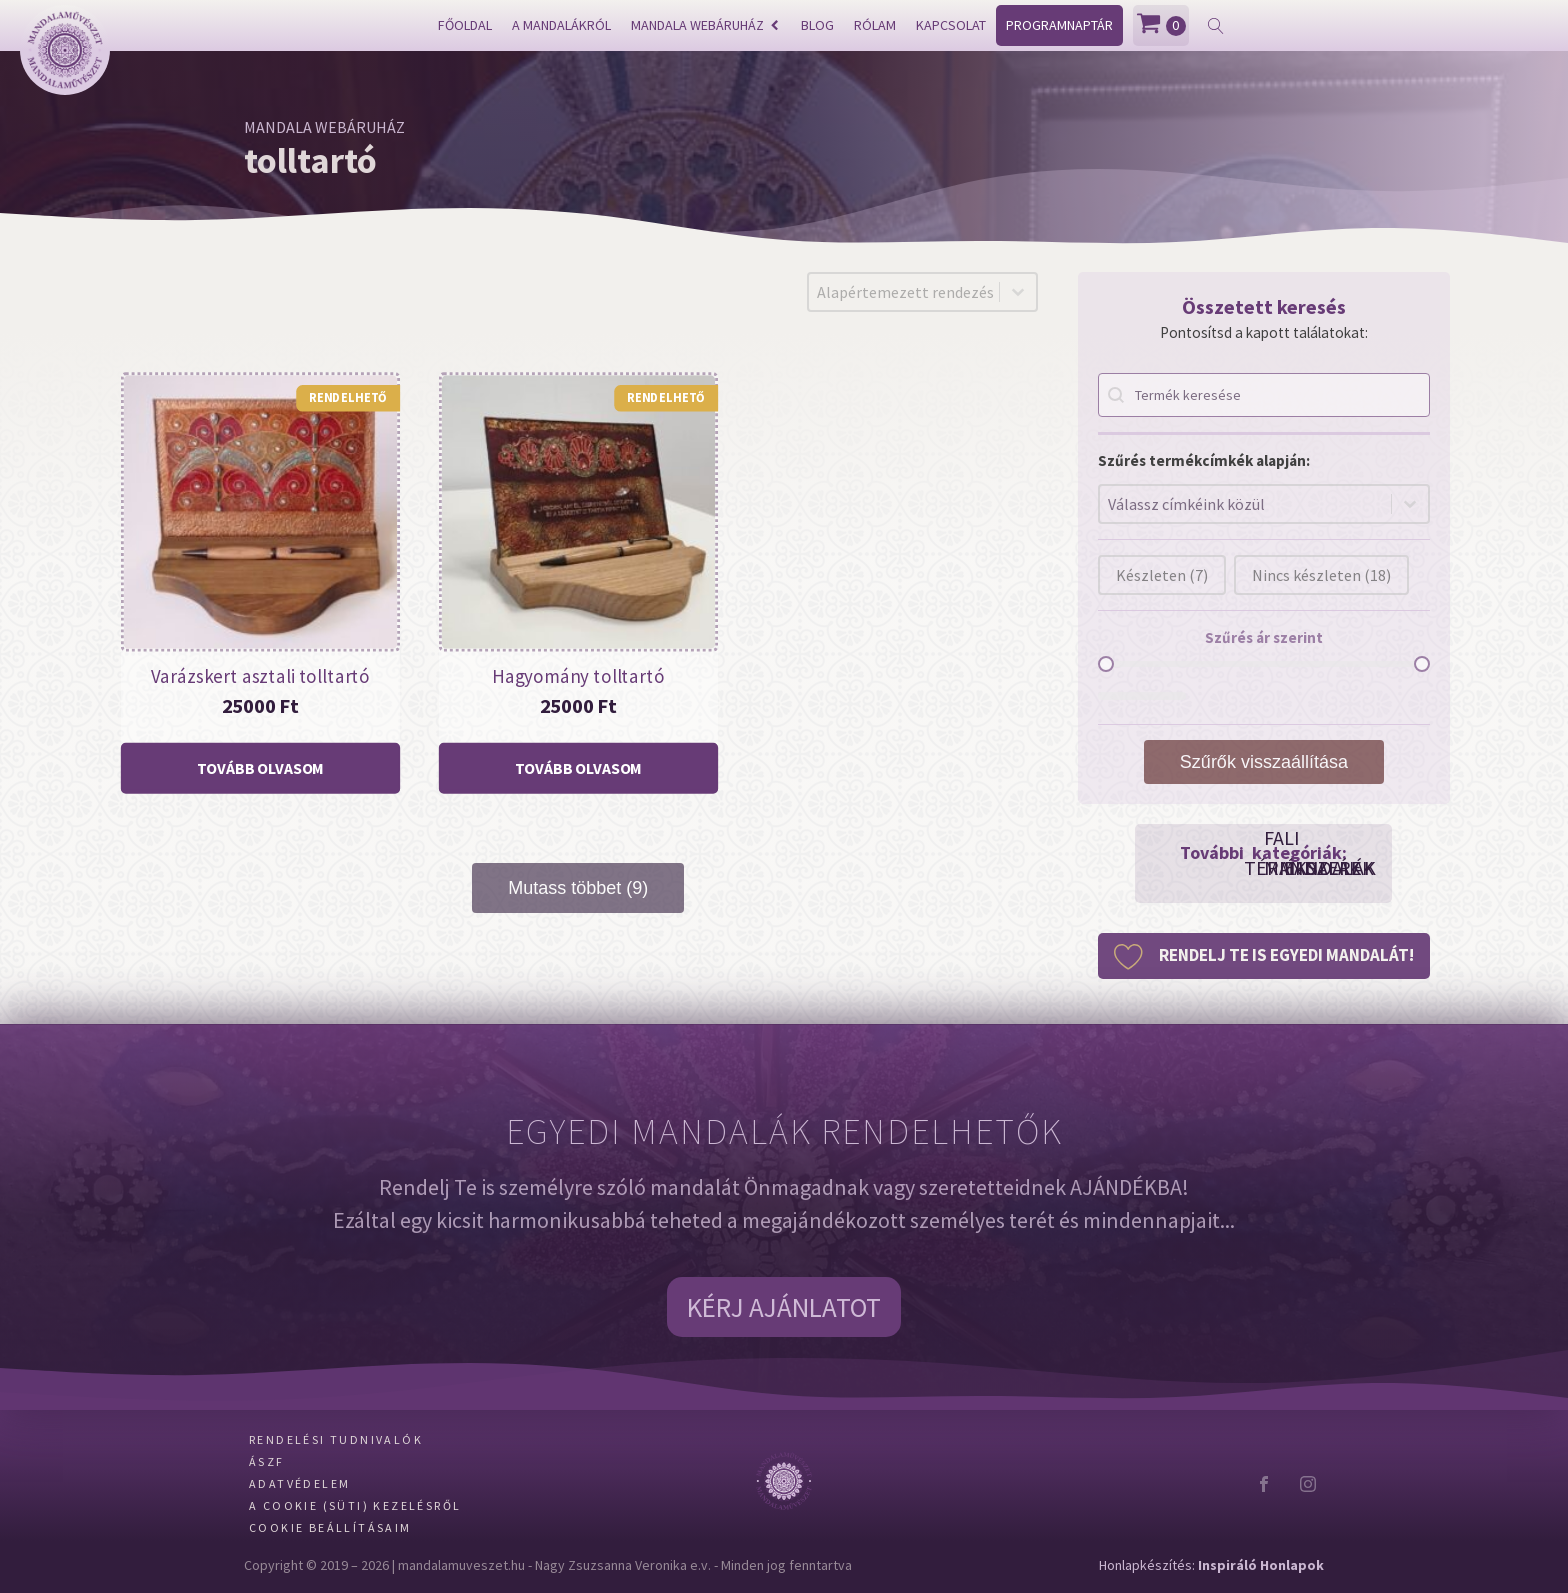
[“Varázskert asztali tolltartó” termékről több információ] (260, 769)
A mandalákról (561, 25)
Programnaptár (1059, 25)
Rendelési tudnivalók (336, 1439)
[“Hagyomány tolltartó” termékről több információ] (578, 769)
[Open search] (1216, 26)
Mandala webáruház (705, 25)
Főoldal (465, 25)
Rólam (875, 25)
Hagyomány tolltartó (578, 676)
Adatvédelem (299, 1483)
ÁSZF (267, 1461)
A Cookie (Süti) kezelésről (355, 1505)
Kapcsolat (951, 25)
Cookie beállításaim (330, 1527)
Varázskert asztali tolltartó (261, 676)
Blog (817, 25)
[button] (1264, 956)
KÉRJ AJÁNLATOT (784, 1307)
